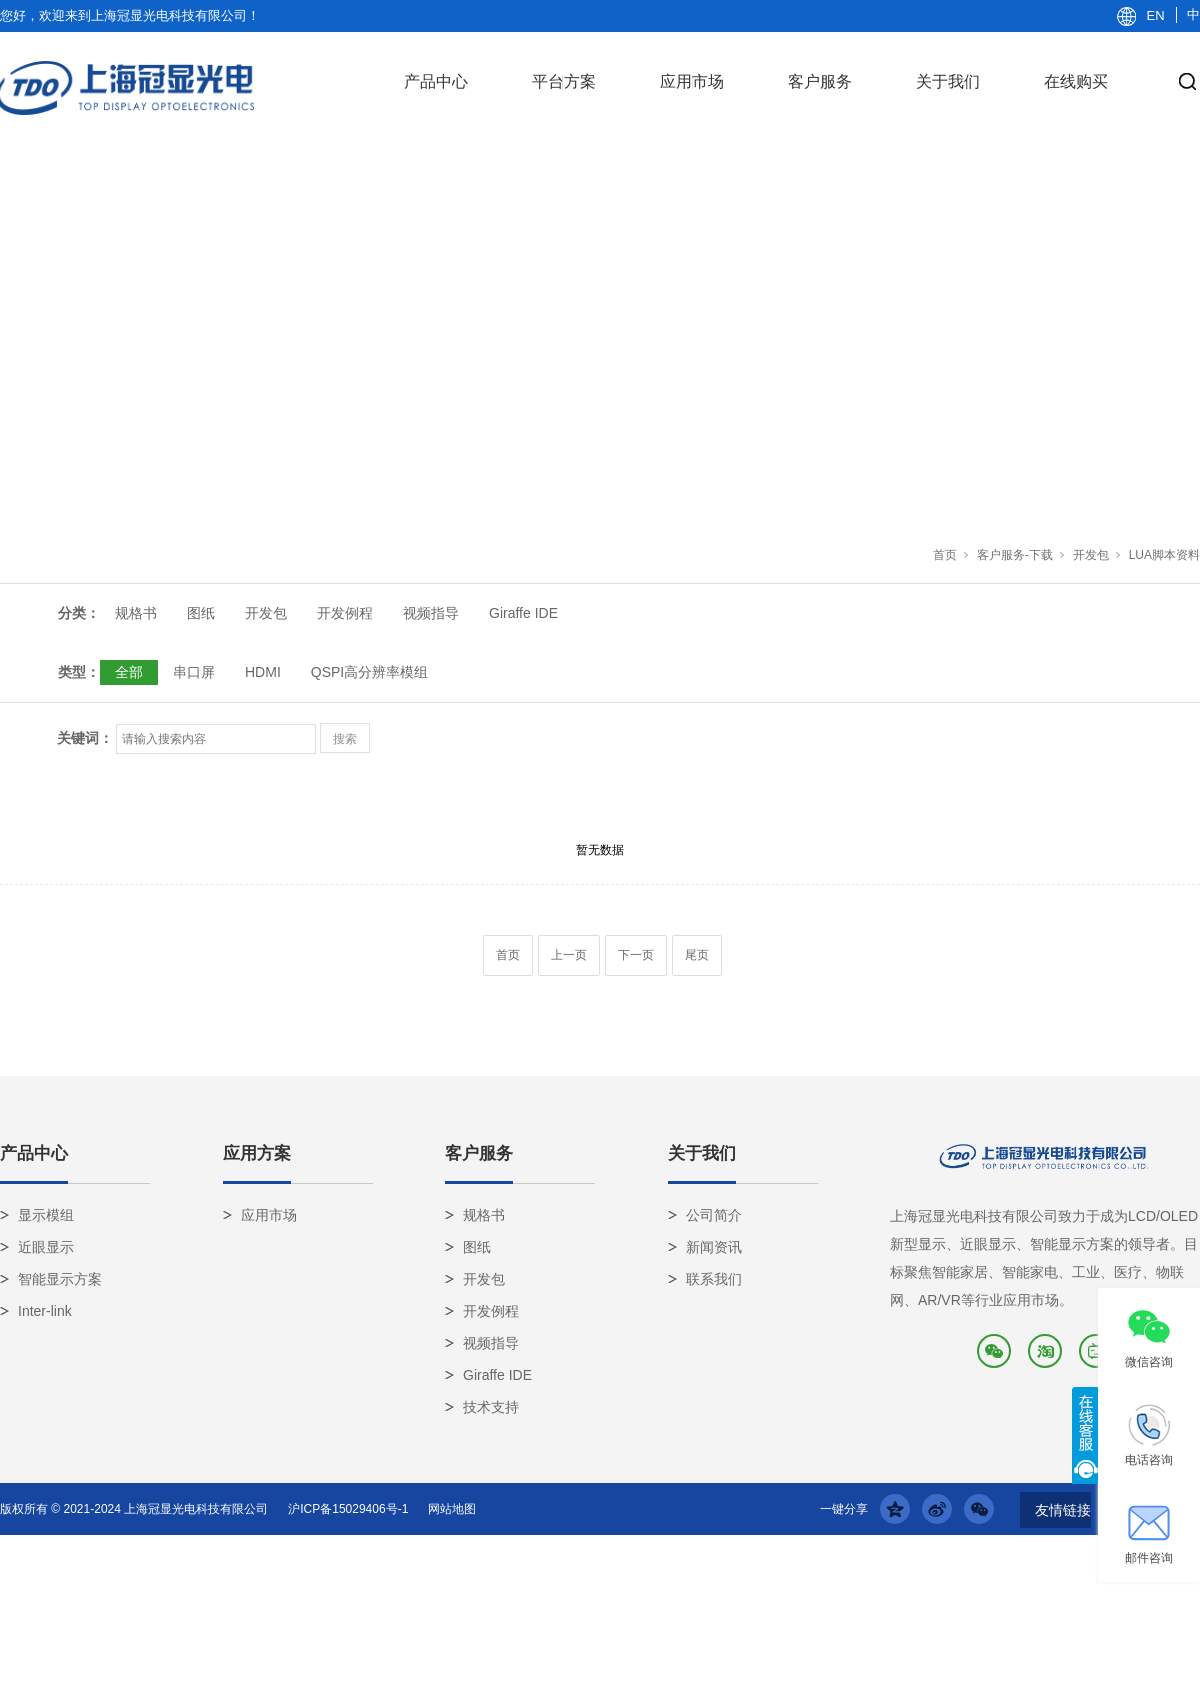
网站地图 (452, 1509)
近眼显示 (46, 1247)
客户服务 (820, 81)
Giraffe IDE (523, 613)
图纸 (201, 613)
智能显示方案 (60, 1279)
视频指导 (431, 613)
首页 (945, 555)
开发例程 (345, 613)
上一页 (569, 955)
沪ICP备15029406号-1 (348, 1509)
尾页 (697, 955)
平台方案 (564, 81)
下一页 (636, 955)
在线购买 (1076, 81)
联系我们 (714, 1279)
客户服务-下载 (1015, 555)
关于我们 (948, 81)
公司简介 (714, 1215)
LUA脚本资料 (1164, 555)
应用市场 (692, 81)
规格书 (136, 613)
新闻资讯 (714, 1247)
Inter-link (45, 1311)
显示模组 (46, 1215)
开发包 (1091, 555)
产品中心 (436, 81)
